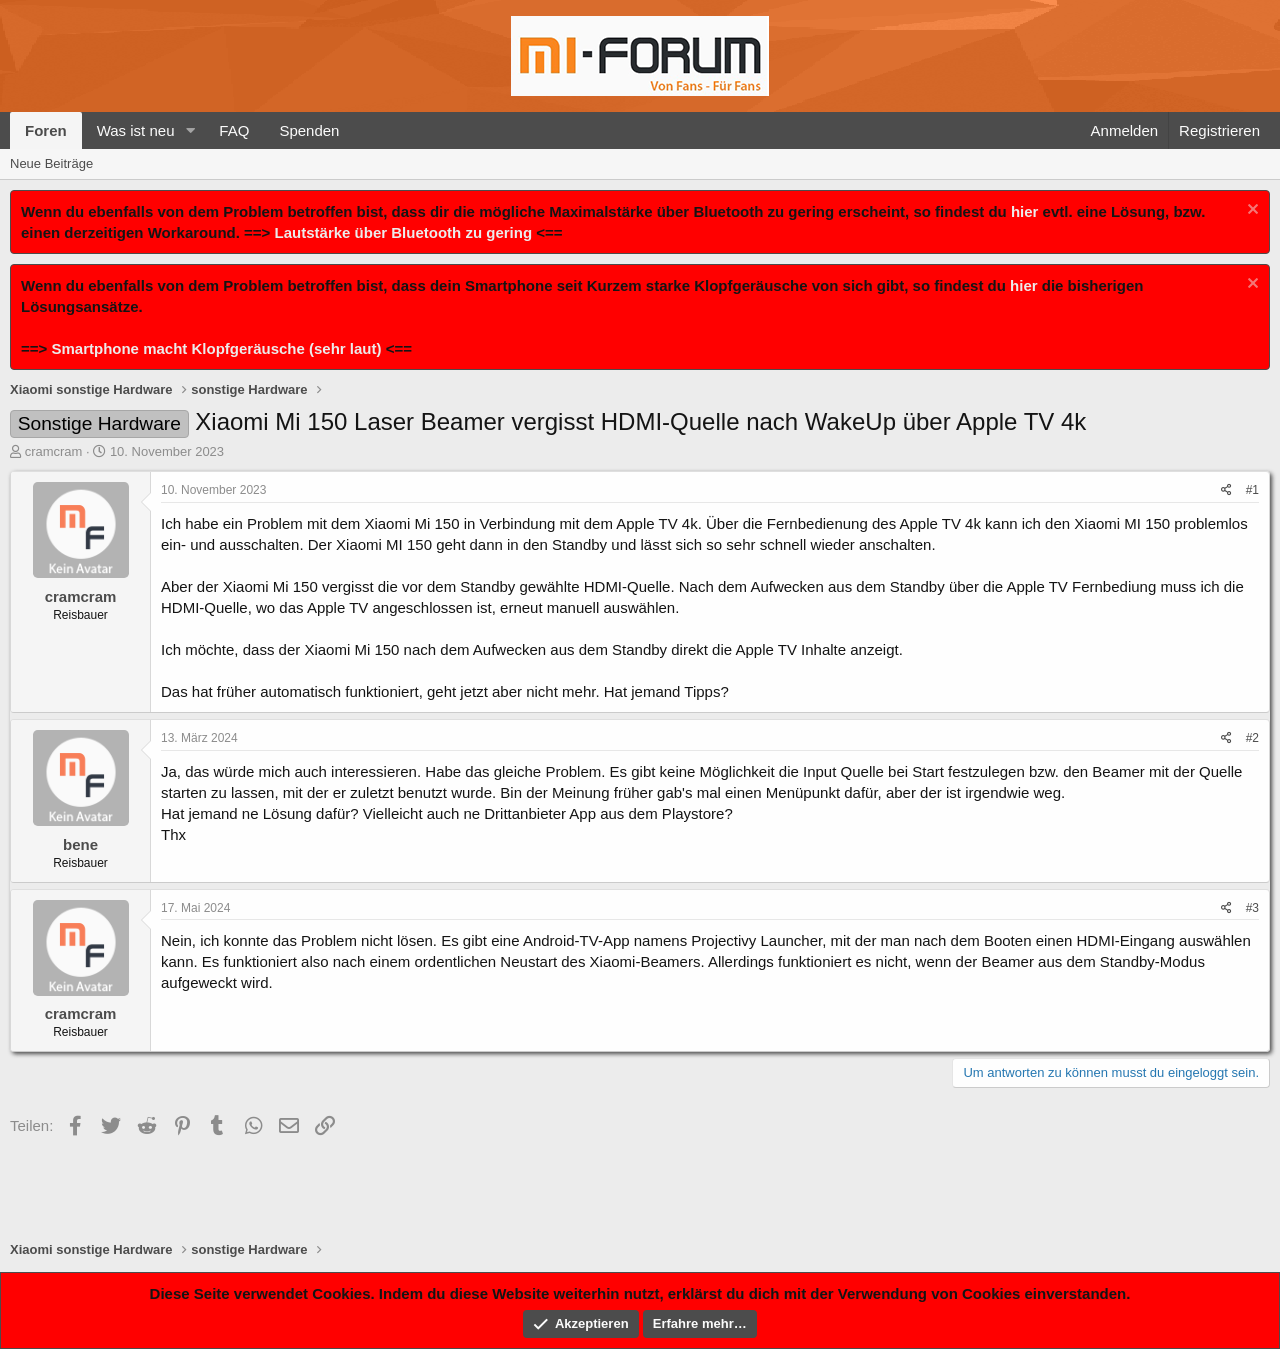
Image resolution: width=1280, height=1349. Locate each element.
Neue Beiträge (51, 163)
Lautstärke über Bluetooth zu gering (404, 232)
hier (1025, 211)
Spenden (309, 130)
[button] (190, 130)
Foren (46, 130)
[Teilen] (1226, 490)
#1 (1252, 490)
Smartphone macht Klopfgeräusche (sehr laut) (216, 348)
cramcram (54, 451)
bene (80, 844)
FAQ (234, 130)
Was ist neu (136, 130)
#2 (1252, 738)
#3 (1252, 908)
